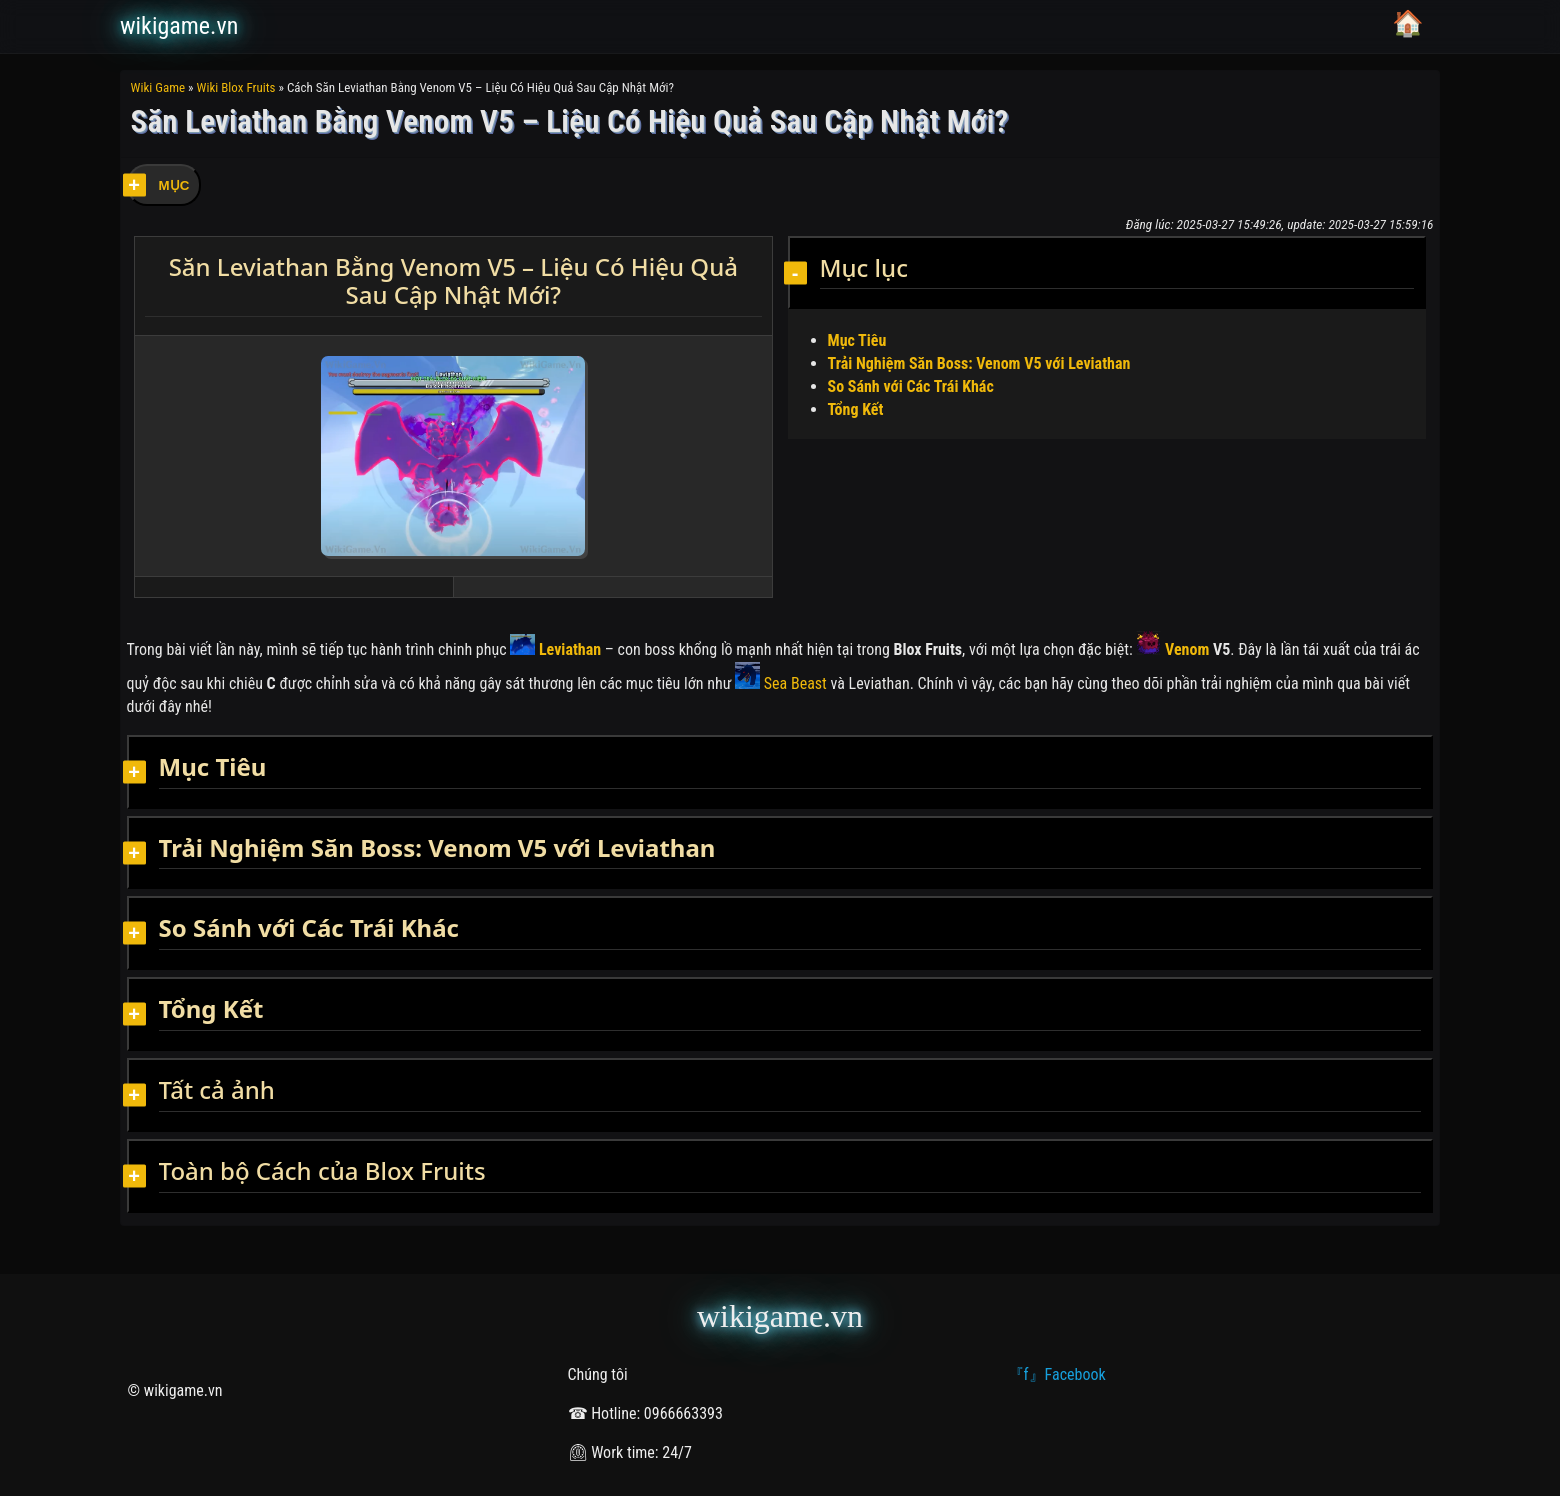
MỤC (174, 185)
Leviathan (555, 649)
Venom (1172, 649)
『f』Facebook (1057, 1374)
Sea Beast (781, 683)
